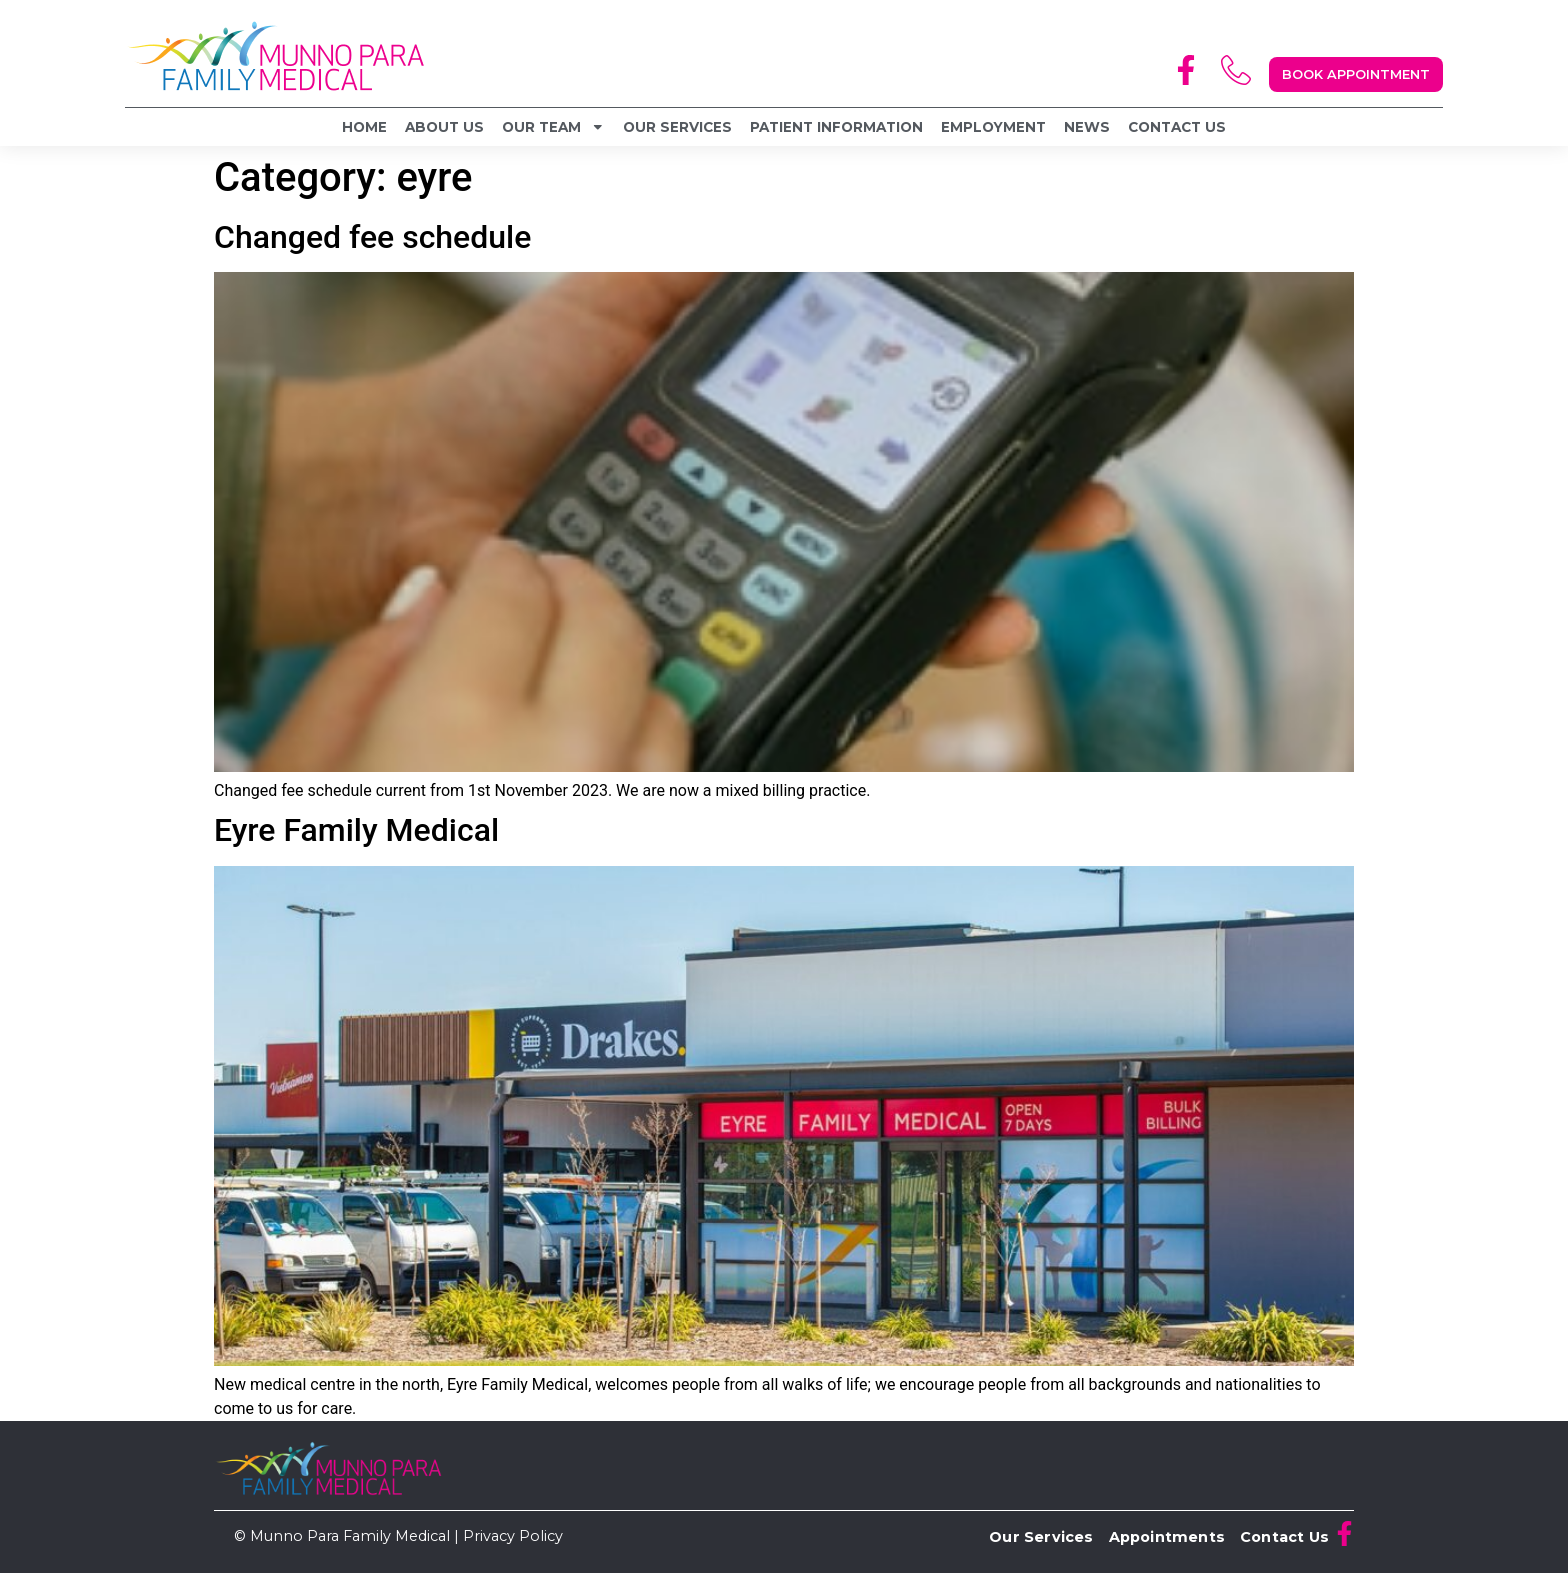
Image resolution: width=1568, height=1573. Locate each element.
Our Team (553, 127)
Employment (993, 127)
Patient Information (836, 127)
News (1087, 127)
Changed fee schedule (372, 237)
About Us (444, 127)
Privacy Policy (513, 1536)
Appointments (1167, 1537)
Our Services (677, 127)
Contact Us (1177, 127)
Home (364, 127)
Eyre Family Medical (356, 830)
